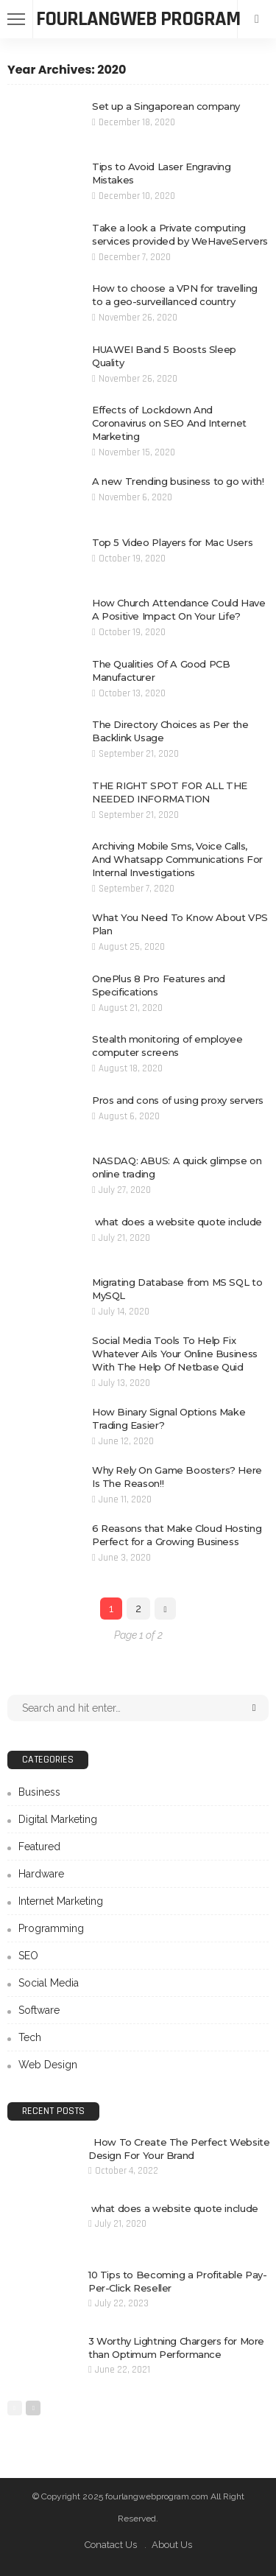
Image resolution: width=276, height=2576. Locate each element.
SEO (28, 1955)
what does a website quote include (177, 1222)
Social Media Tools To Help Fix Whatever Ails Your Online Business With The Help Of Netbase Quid (175, 1353)
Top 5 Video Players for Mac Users (172, 542)
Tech (29, 2037)
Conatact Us (111, 2544)
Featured (39, 1846)
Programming (51, 1928)
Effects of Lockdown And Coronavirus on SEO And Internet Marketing (169, 423)
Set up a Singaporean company (166, 106)
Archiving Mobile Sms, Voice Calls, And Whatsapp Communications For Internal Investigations (177, 859)
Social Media (48, 1983)
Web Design (47, 2065)
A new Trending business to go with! (177, 481)
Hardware (41, 1874)
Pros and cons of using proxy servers (177, 1100)
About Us (172, 2544)
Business (39, 1792)
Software (39, 2010)
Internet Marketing (60, 1901)
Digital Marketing (57, 1819)
